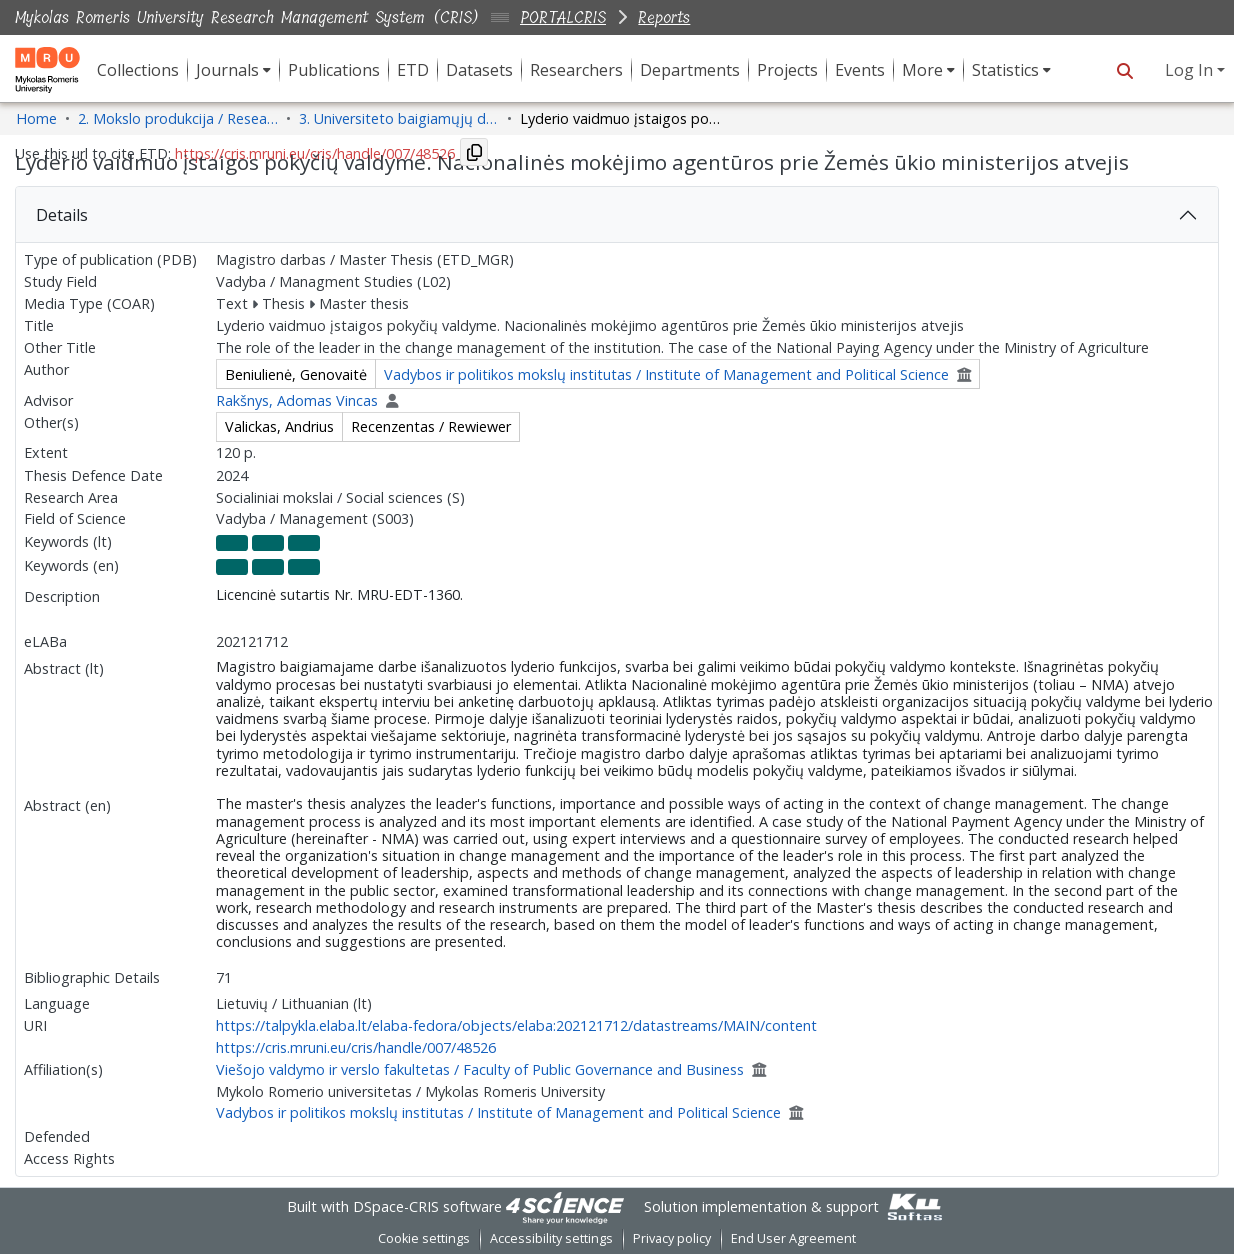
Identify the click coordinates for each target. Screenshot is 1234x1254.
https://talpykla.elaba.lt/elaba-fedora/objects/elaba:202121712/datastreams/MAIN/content (516, 1025)
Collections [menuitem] (138, 70)
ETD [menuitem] (413, 70)
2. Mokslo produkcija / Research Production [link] (178, 118)
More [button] (922, 70)
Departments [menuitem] (690, 70)
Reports (664, 17)
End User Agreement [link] (793, 1238)
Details (62, 215)
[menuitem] (233, 70)
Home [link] (36, 118)
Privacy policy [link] (672, 1238)
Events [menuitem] (860, 70)
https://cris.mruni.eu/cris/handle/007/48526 (356, 1047)
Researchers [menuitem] (576, 70)
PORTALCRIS (563, 17)
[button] (1124, 70)
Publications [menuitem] (334, 70)
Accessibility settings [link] (551, 1238)
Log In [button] (1191, 70)
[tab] (617, 215)
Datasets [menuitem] (479, 70)
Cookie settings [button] (424, 1238)
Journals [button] (227, 70)
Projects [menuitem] (787, 70)
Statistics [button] (1005, 70)
